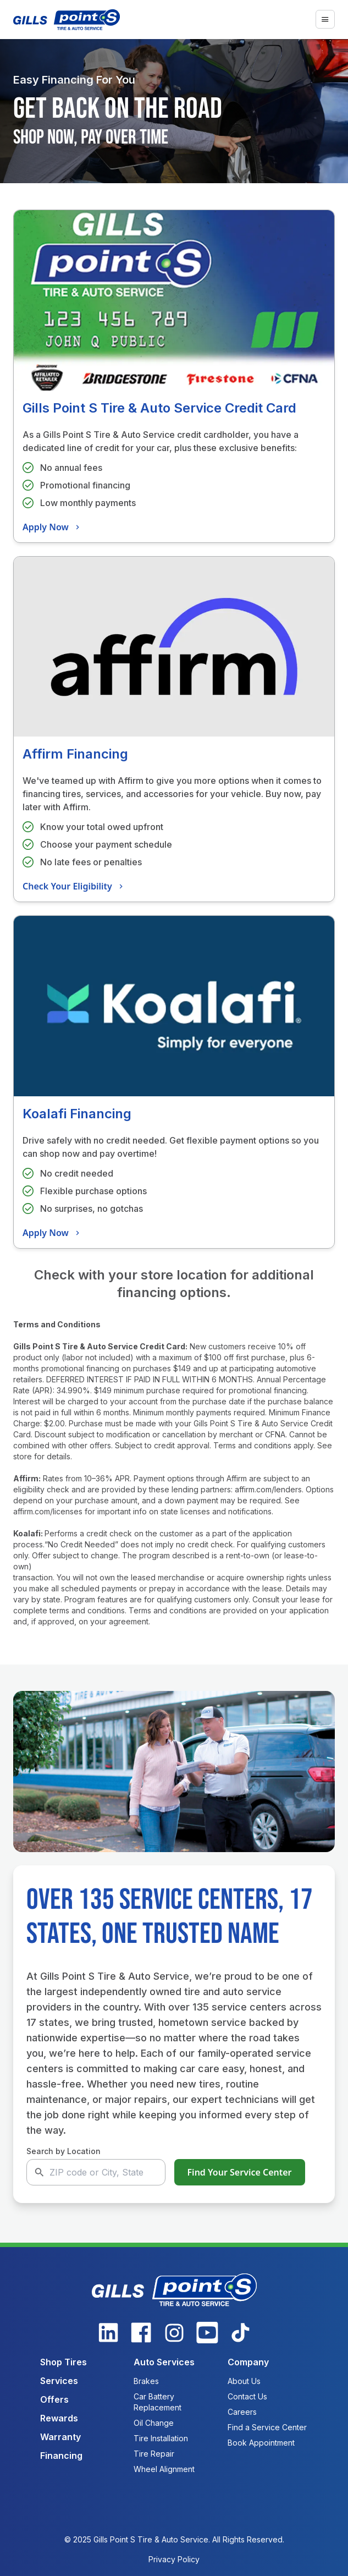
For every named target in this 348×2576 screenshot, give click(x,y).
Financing (61, 2455)
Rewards (59, 2418)
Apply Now (52, 527)
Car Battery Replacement (157, 2402)
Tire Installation (161, 2438)
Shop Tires (63, 2362)
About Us (244, 2381)
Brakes (146, 2381)
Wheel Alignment (164, 2469)
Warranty (60, 2437)
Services (59, 2381)
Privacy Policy (174, 2559)
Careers (242, 2411)
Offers (54, 2399)
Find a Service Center (267, 2427)
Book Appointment (261, 2442)
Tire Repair (154, 2453)
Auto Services (164, 2362)
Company (248, 2362)
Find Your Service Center (239, 2172)
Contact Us (247, 2396)
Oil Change (154, 2422)
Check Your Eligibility (74, 886)
